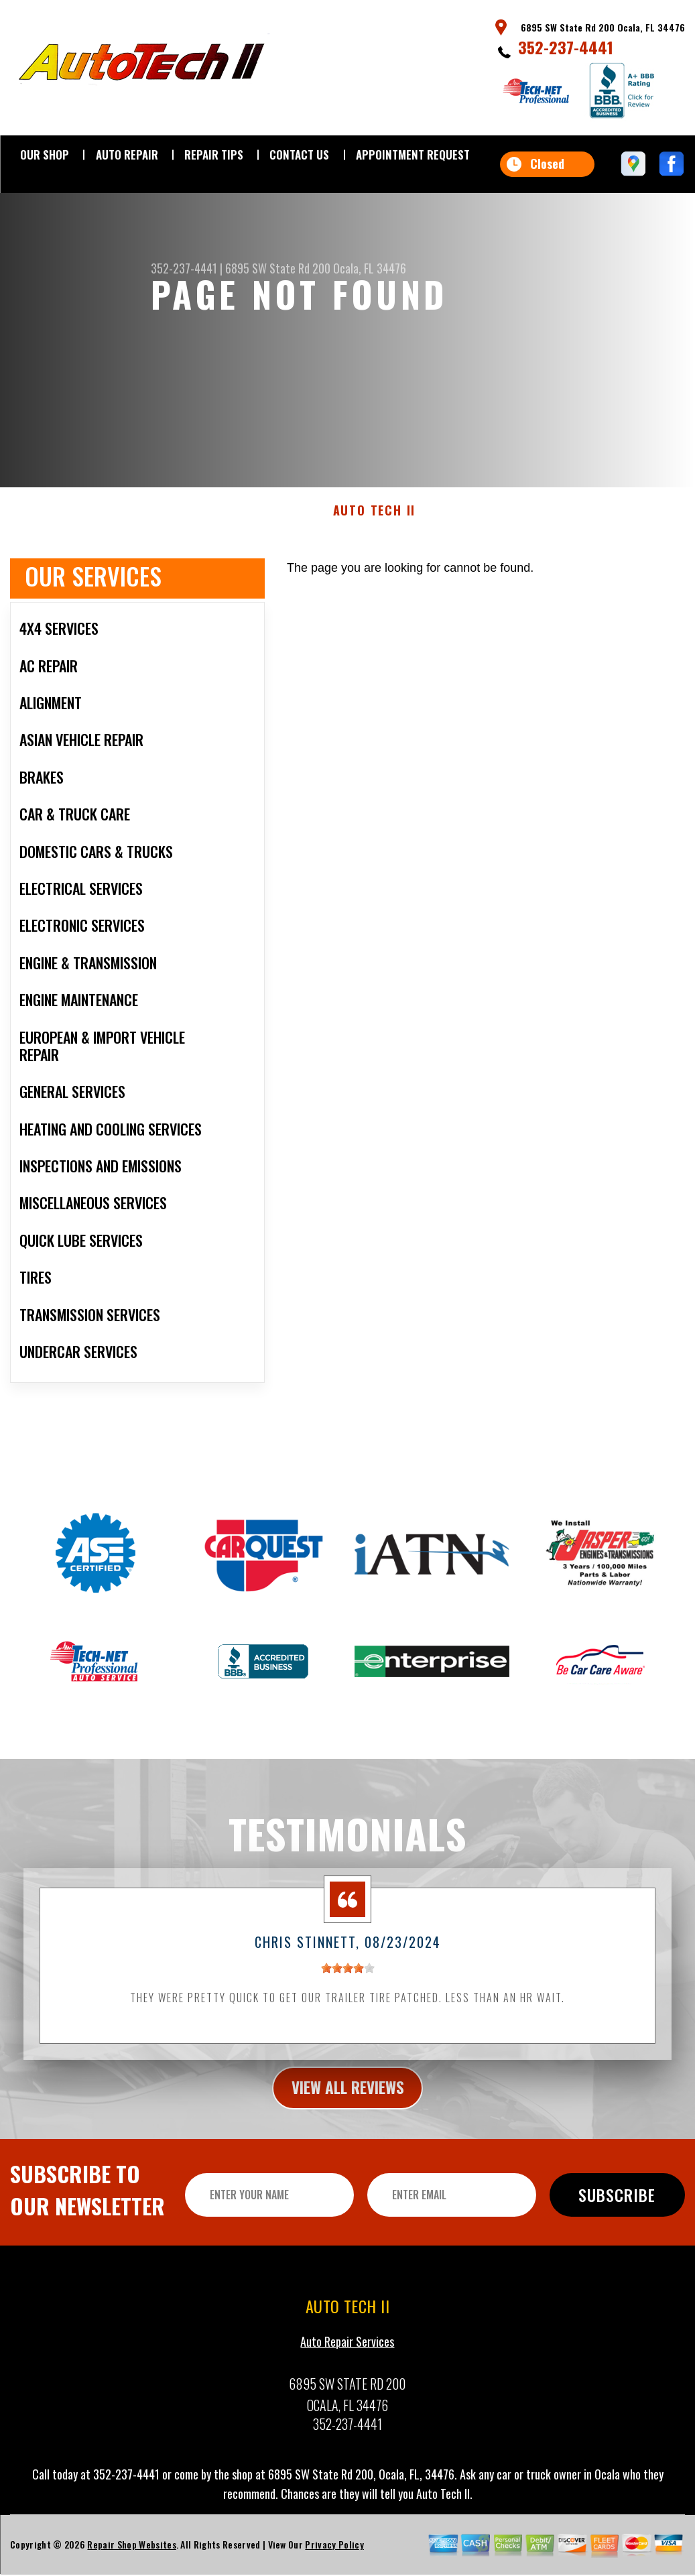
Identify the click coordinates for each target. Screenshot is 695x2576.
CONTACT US (299, 154)
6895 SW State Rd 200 (277, 268)
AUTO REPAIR (127, 154)
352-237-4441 (565, 47)
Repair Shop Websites (131, 2559)
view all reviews (347, 2101)
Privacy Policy (334, 2559)
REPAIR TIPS (213, 154)
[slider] (348, 1980)
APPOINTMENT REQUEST (413, 154)
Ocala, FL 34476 (369, 268)
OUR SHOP (44, 154)
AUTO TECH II (374, 524)
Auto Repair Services (347, 2356)
